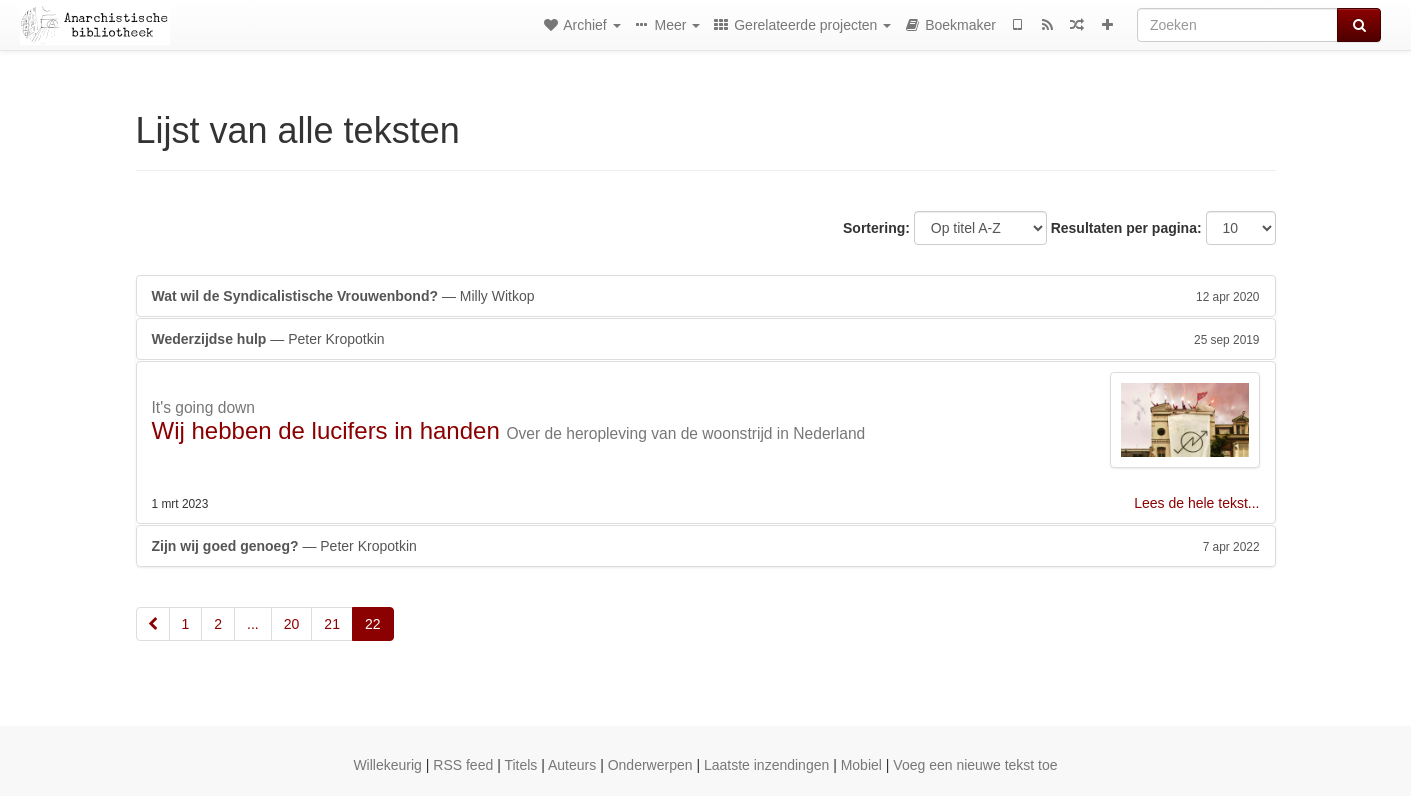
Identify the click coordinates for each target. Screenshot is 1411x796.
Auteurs (572, 765)
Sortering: (876, 228)
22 (373, 624)
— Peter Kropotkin (706, 339)
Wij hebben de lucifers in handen (326, 430)
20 (292, 624)
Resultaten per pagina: (1126, 228)
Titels (520, 765)
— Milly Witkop (706, 296)
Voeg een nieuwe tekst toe (975, 765)
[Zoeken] (1237, 25)
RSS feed (463, 765)
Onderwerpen (650, 765)
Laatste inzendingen (766, 765)
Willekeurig (387, 765)
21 (332, 624)
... (253, 624)
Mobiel (861, 765)
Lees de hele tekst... (1196, 503)
